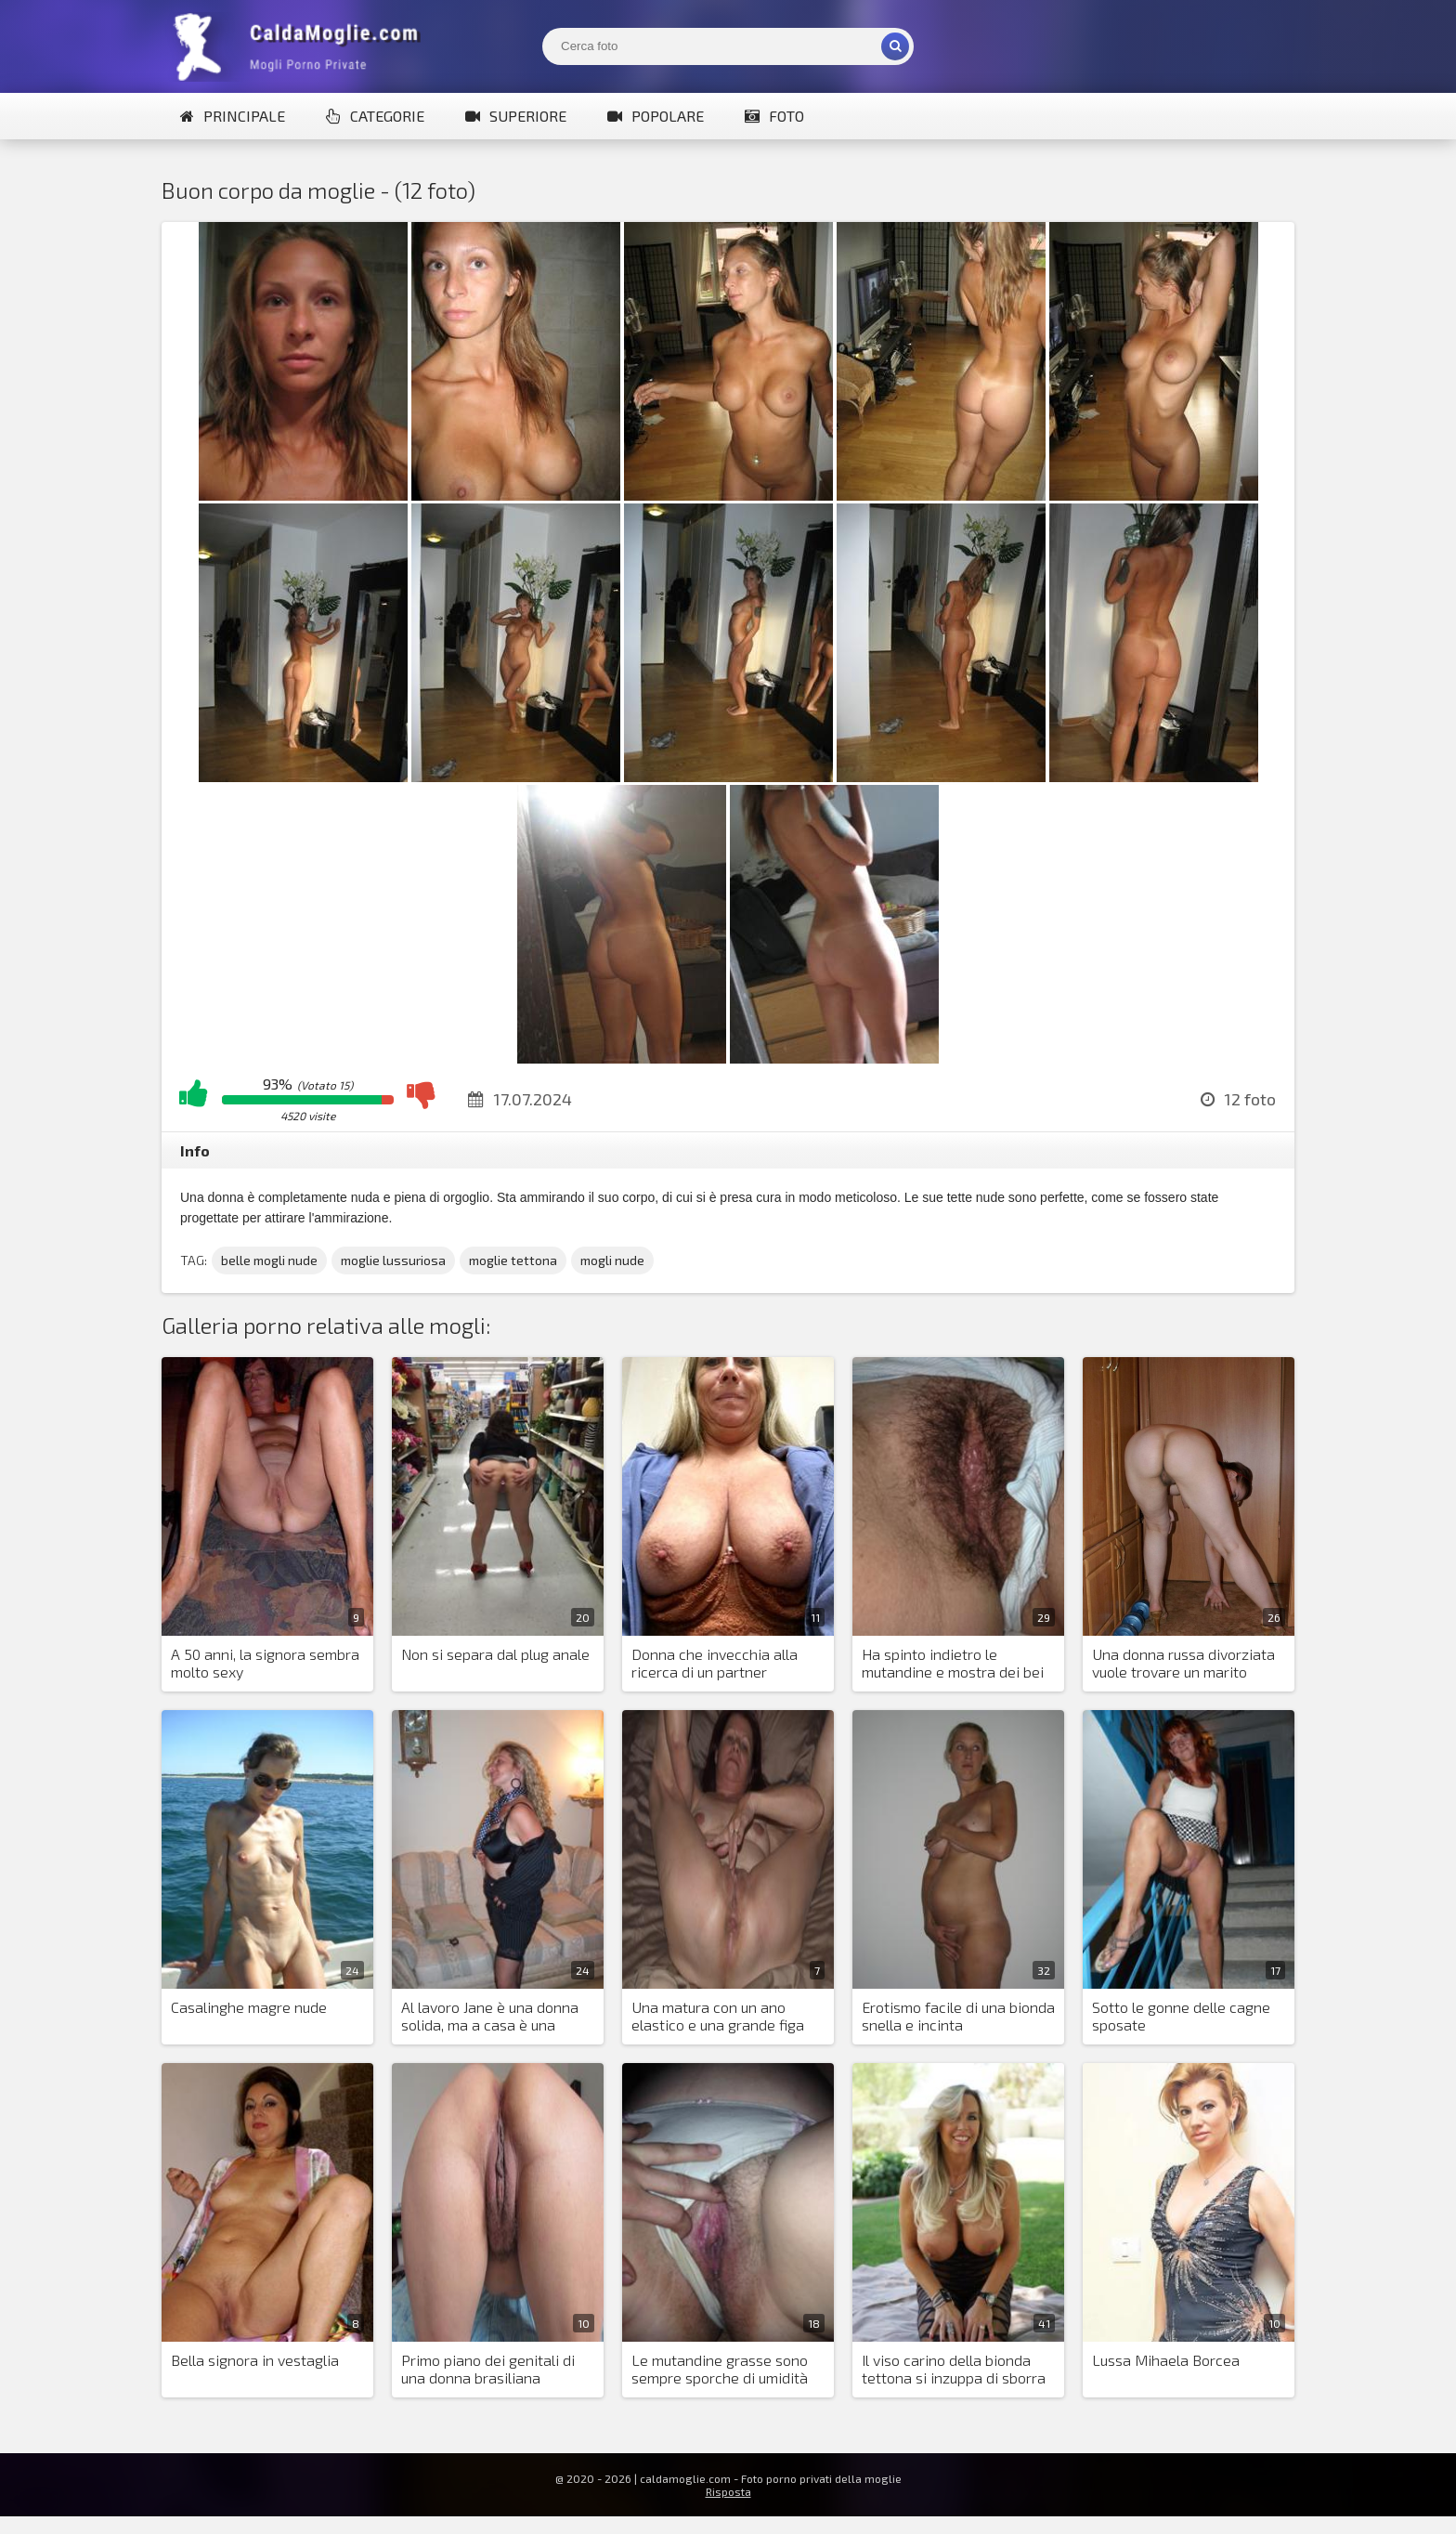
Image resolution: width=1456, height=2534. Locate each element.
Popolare (655, 115)
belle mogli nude (269, 1260)
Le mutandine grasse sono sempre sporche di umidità (719, 2368)
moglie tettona (513, 1260)
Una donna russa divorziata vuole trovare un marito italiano (1183, 1663)
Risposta (728, 2491)
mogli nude (612, 1260)
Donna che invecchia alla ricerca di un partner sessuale (714, 1663)
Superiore (515, 115)
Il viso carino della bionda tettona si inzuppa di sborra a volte (954, 2369)
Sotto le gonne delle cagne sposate (1181, 2015)
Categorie (375, 115)
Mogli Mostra (301, 46)
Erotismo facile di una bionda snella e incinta (958, 2015)
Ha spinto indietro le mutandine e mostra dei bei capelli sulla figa (953, 1663)
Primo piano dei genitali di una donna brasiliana (488, 2368)
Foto (774, 115)
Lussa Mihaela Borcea (1166, 2360)
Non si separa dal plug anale (495, 1654)
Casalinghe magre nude (249, 2007)
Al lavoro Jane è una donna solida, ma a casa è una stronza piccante (489, 2016)
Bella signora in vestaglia (255, 2360)
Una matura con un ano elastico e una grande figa (717, 2015)
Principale (232, 115)
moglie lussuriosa (393, 1260)
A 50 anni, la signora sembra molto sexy (265, 1662)
